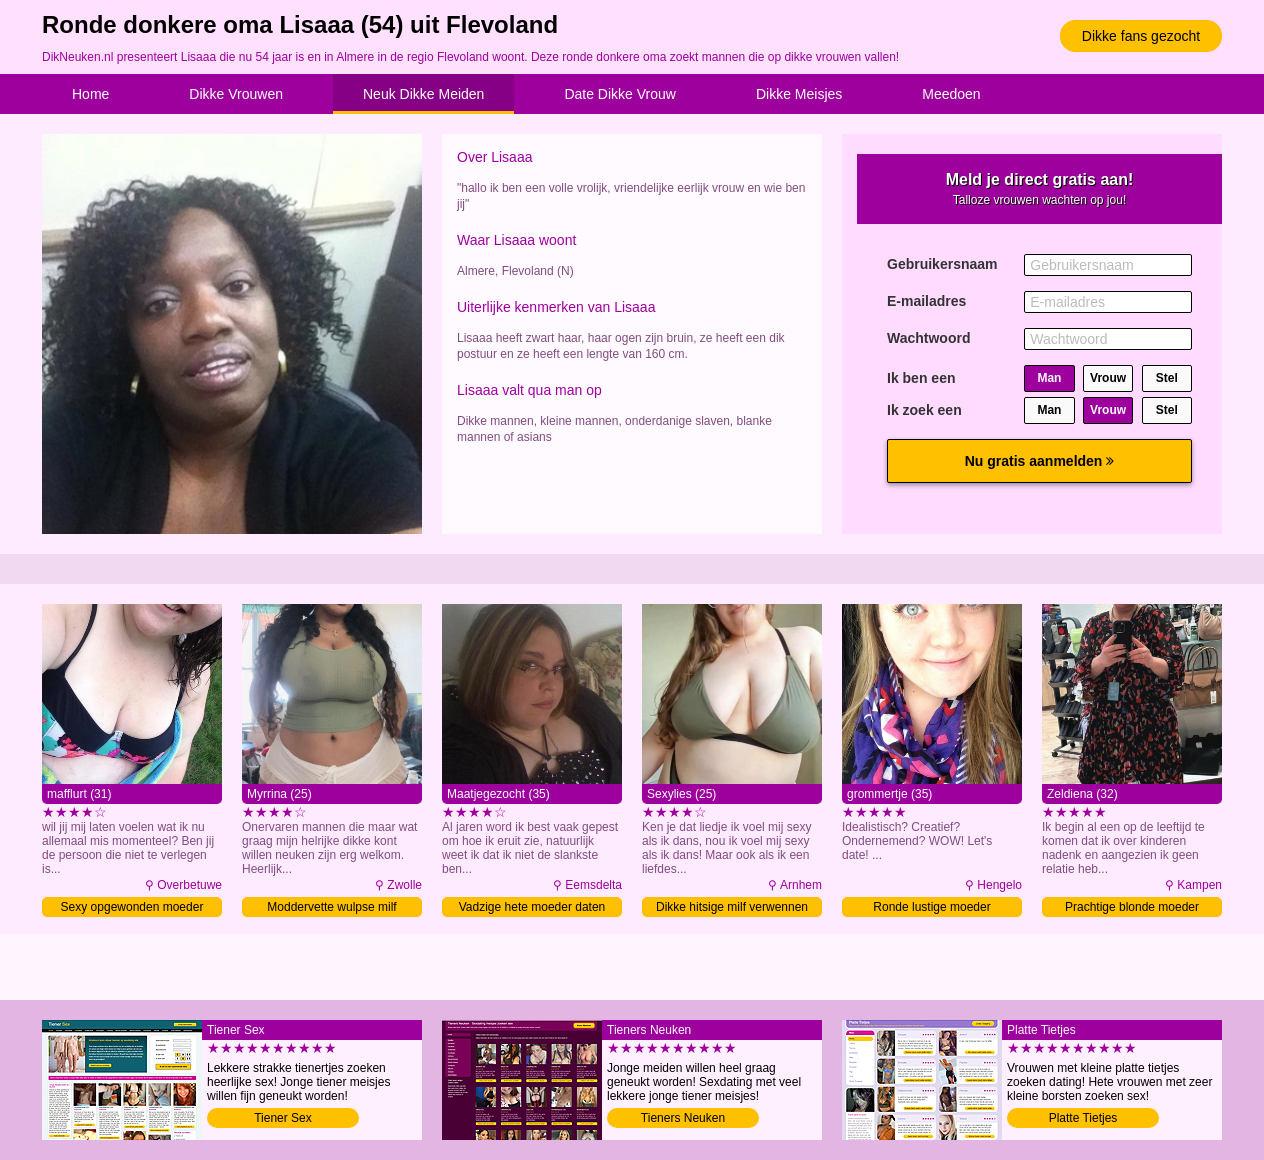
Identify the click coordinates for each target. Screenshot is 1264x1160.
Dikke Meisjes (799, 94)
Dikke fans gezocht (1141, 36)
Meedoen (951, 94)
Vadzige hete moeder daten (532, 907)
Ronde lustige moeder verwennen (931, 908)
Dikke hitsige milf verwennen (732, 907)
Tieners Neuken (683, 1118)
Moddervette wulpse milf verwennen (331, 908)
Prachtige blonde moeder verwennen (1132, 908)
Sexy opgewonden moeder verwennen (132, 908)
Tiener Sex (283, 1118)
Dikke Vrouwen (236, 94)
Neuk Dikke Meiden (423, 94)
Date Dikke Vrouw (620, 94)
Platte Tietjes (1083, 1118)
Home (90, 94)
